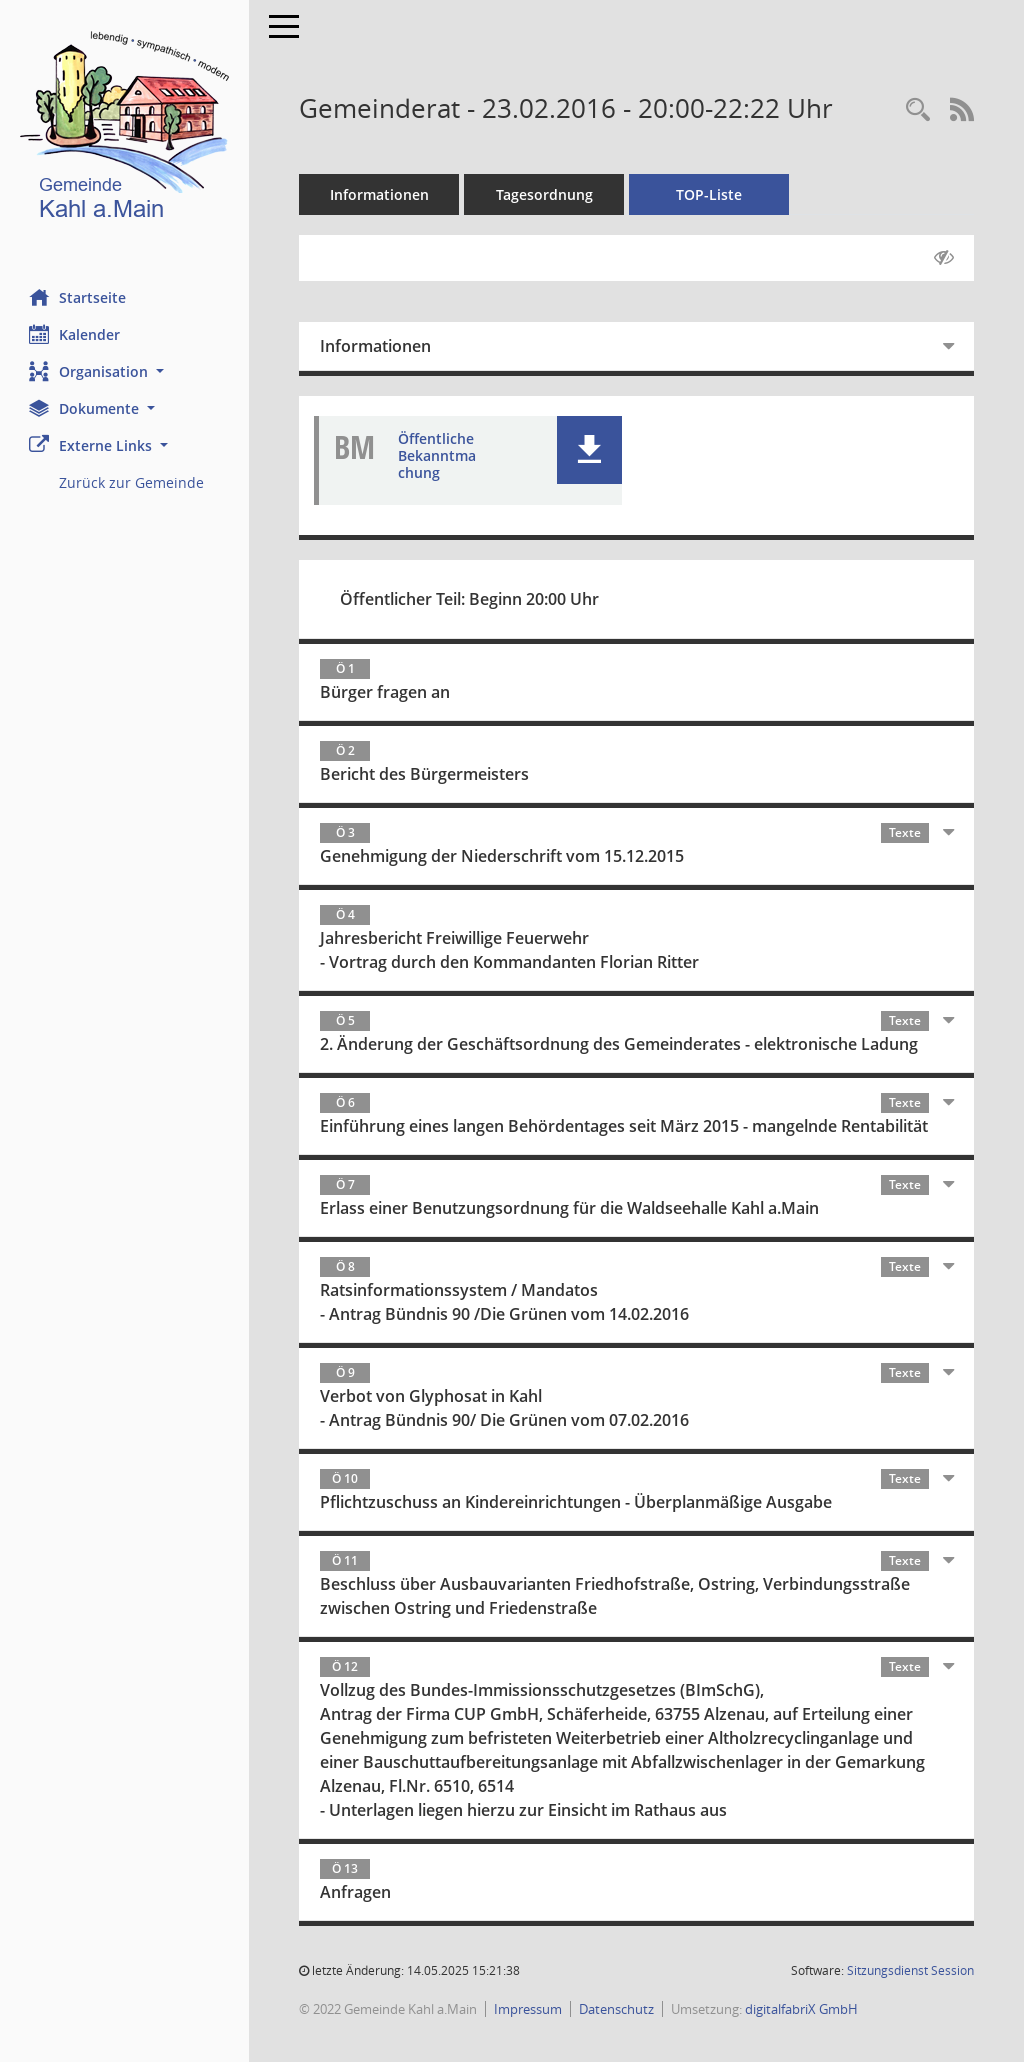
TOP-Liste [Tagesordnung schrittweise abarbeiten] (710, 194)
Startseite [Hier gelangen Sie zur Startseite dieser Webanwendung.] (78, 297)
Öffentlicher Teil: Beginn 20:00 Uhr (470, 599)
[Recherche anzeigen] (918, 110)
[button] (125, 371)
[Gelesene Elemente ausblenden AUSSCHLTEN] (944, 258)
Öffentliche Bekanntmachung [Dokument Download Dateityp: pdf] (438, 455)
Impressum (529, 2009)
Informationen (380, 194)
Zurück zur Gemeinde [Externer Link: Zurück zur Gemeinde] (132, 482)
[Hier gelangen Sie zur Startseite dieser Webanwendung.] (125, 129)
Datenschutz (617, 2009)
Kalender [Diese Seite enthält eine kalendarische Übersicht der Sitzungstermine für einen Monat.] (75, 334)
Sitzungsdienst (910, 1970)
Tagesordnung (545, 194)
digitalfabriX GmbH (802, 2009)
